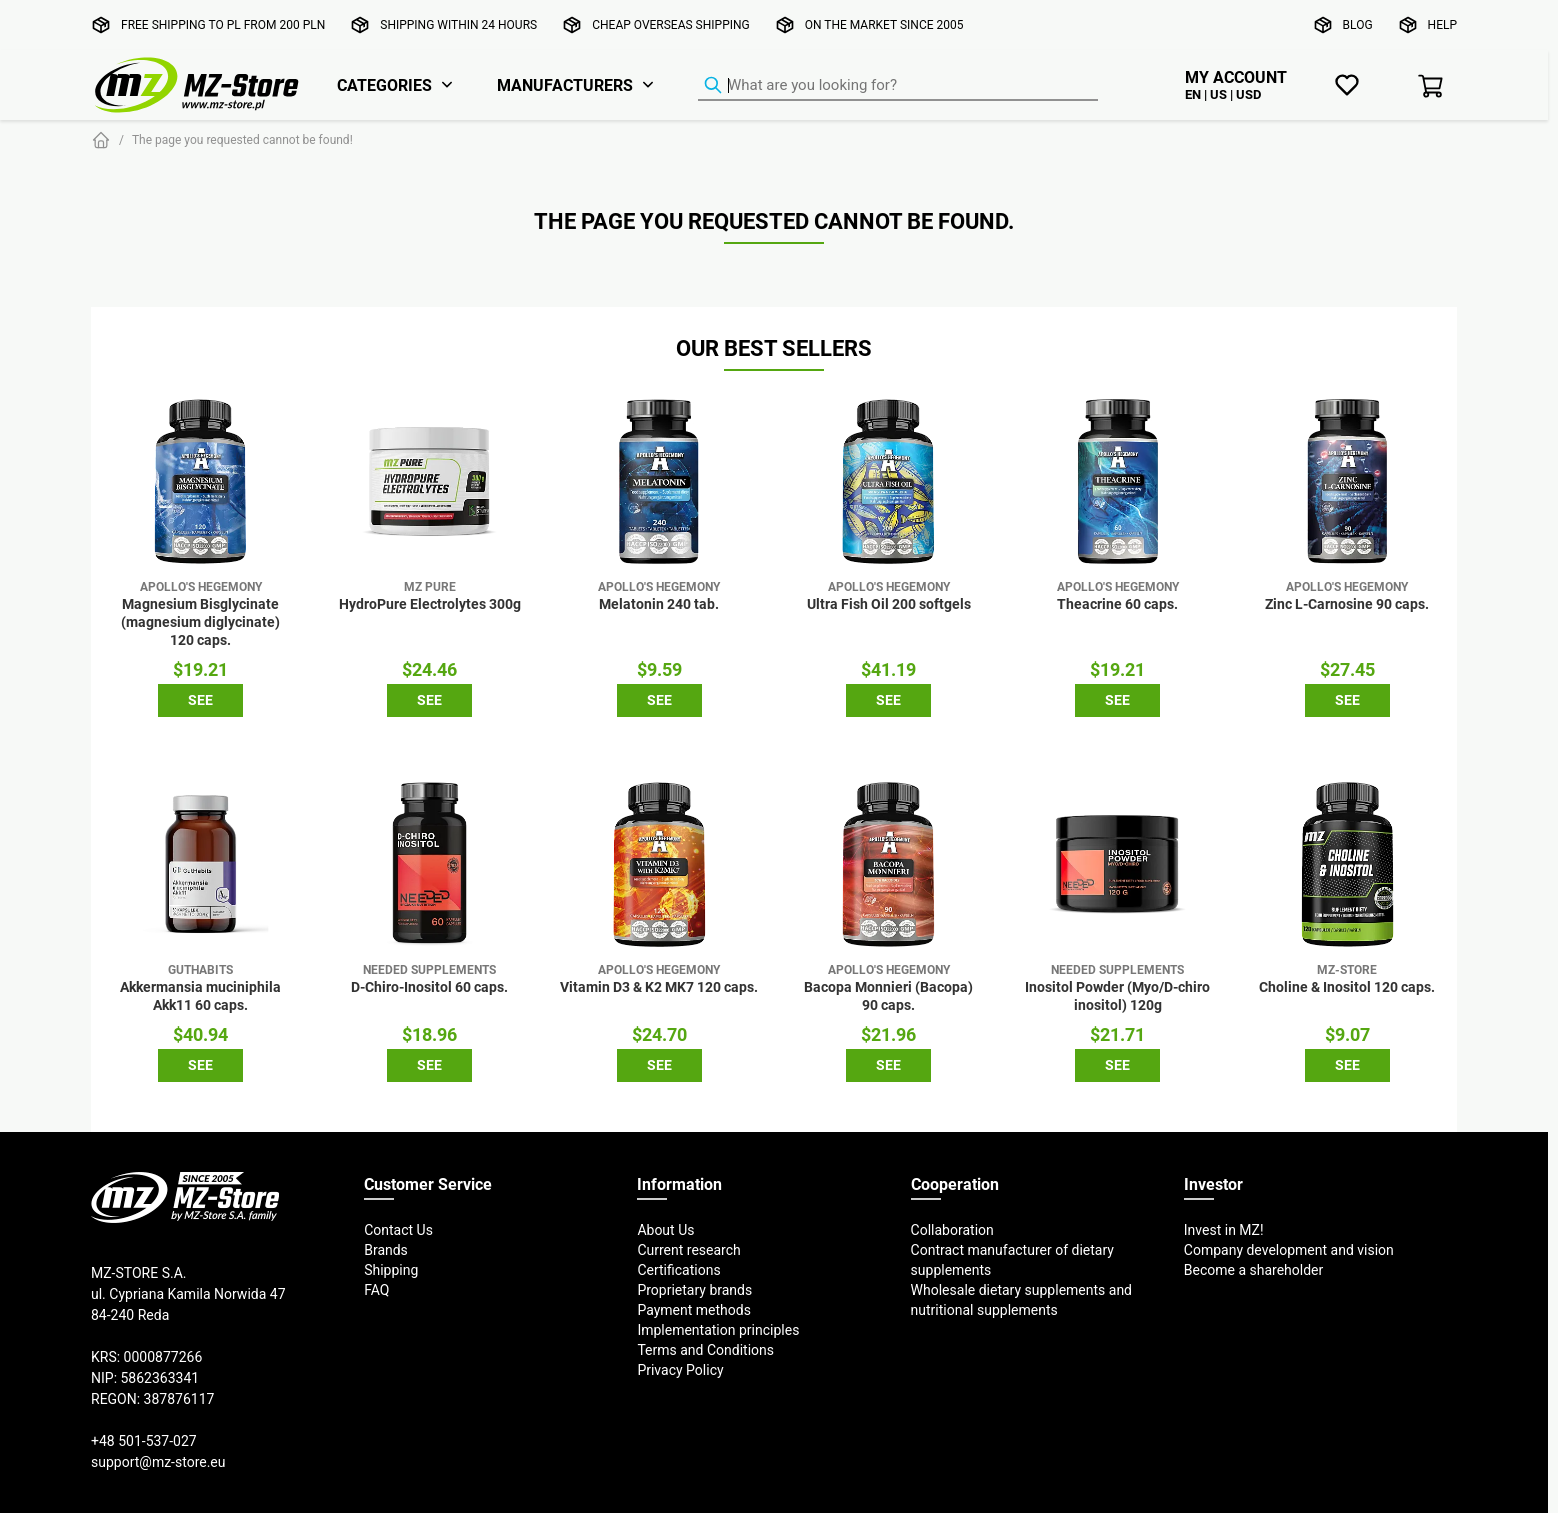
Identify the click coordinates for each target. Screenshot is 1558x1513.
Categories (384, 85)
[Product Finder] (898, 86)
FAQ (376, 1290)
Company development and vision (1289, 1250)
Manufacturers (565, 85)
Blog (1358, 24)
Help (1442, 24)
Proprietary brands (694, 1290)
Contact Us (398, 1230)
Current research (688, 1250)
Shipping (391, 1270)
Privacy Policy (680, 1370)
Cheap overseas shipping (671, 24)
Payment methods (693, 1310)
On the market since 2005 (884, 24)
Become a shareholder (1253, 1270)
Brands (386, 1250)
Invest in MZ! (1224, 1230)
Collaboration (952, 1230)
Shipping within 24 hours (458, 24)
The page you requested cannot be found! (242, 139)
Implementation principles (718, 1330)
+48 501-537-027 (144, 1441)
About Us (665, 1230)
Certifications (678, 1270)
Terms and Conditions (705, 1350)
